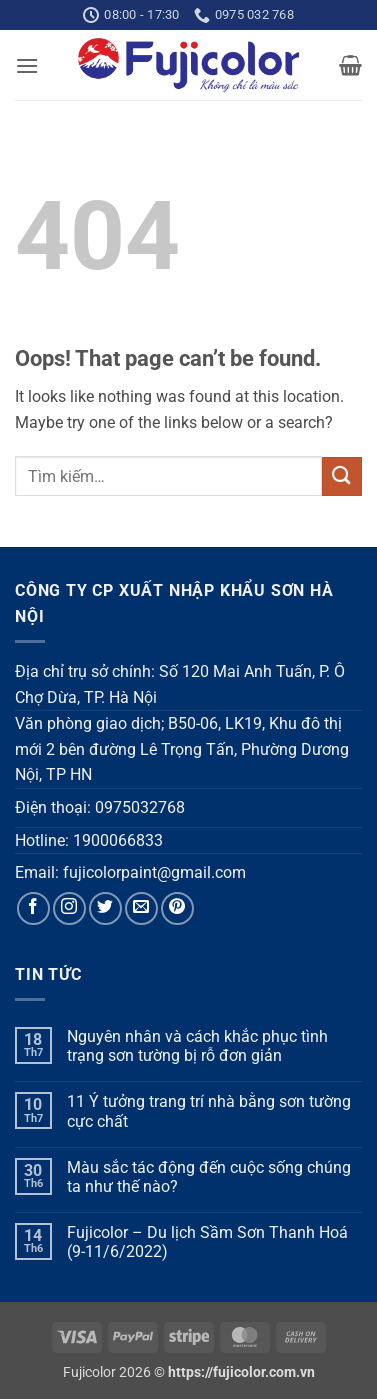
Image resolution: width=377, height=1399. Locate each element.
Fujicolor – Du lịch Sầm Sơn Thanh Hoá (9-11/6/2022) (207, 1242)
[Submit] (342, 476)
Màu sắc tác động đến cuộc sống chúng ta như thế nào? (209, 1177)
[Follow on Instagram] (69, 908)
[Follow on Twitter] (105, 908)
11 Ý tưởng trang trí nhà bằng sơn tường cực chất (209, 1111)
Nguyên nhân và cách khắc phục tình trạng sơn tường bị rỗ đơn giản (197, 1046)
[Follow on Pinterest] (177, 908)
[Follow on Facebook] (33, 908)
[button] (27, 65)
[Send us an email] (141, 908)
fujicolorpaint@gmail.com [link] (154, 872)
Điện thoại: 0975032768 (100, 807)
